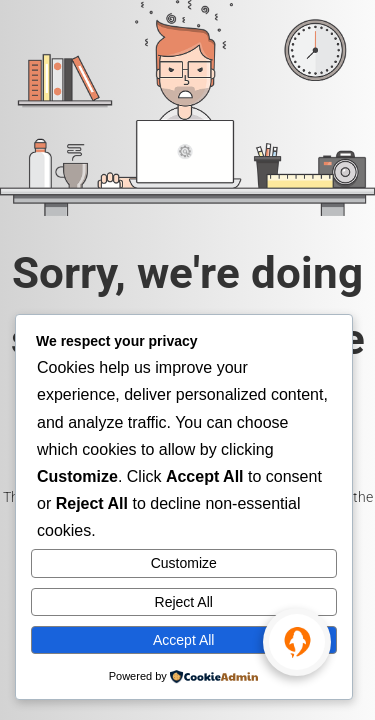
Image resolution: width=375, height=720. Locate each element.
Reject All (184, 602)
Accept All (183, 640)
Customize (184, 563)
